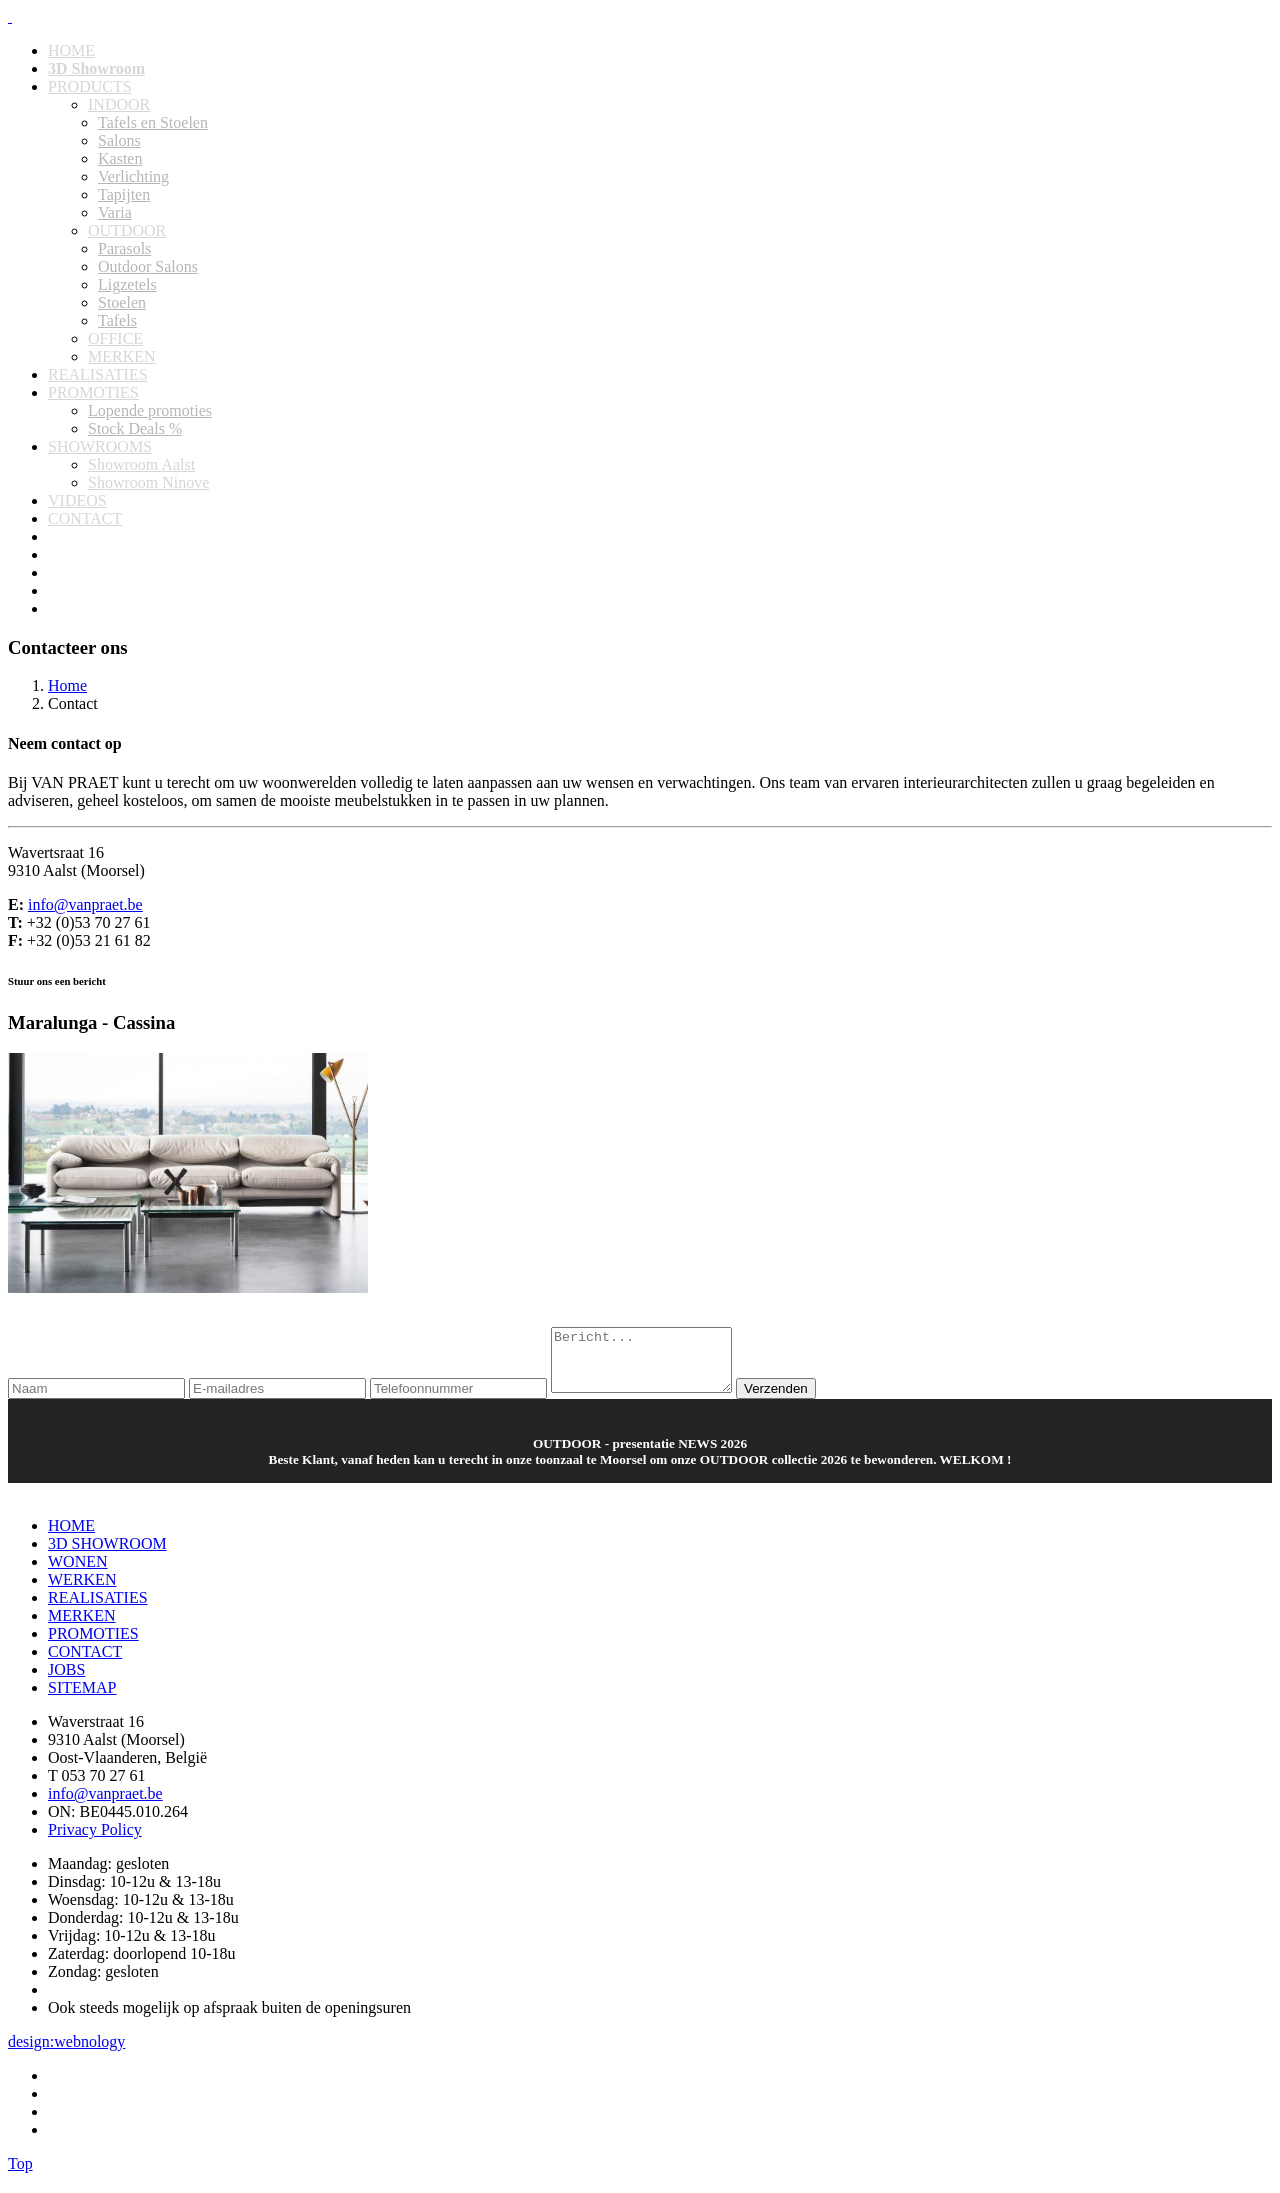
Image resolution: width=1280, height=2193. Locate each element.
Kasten (120, 158)
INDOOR (119, 104)
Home (67, 685)
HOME (71, 50)
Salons (119, 140)
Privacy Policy (95, 1841)
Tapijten (124, 194)
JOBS (66, 1681)
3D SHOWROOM (107, 1555)
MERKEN (122, 356)
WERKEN (82, 1591)
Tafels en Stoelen (153, 122)
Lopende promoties (150, 410)
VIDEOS (77, 500)
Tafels (117, 320)
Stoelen (122, 302)
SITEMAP (82, 1699)
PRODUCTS (90, 86)
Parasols (124, 248)
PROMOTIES (93, 392)
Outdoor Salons (148, 266)
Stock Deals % (135, 428)
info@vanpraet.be (85, 904)
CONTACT (85, 518)
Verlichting (133, 176)
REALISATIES (98, 374)
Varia (115, 212)
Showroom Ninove (148, 482)
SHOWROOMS (100, 446)
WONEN (78, 1573)
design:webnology (66, 2053)
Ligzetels (127, 284)
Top (20, 2175)
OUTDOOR (127, 230)
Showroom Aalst (141, 464)
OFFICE (115, 338)
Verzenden (796, 1400)
